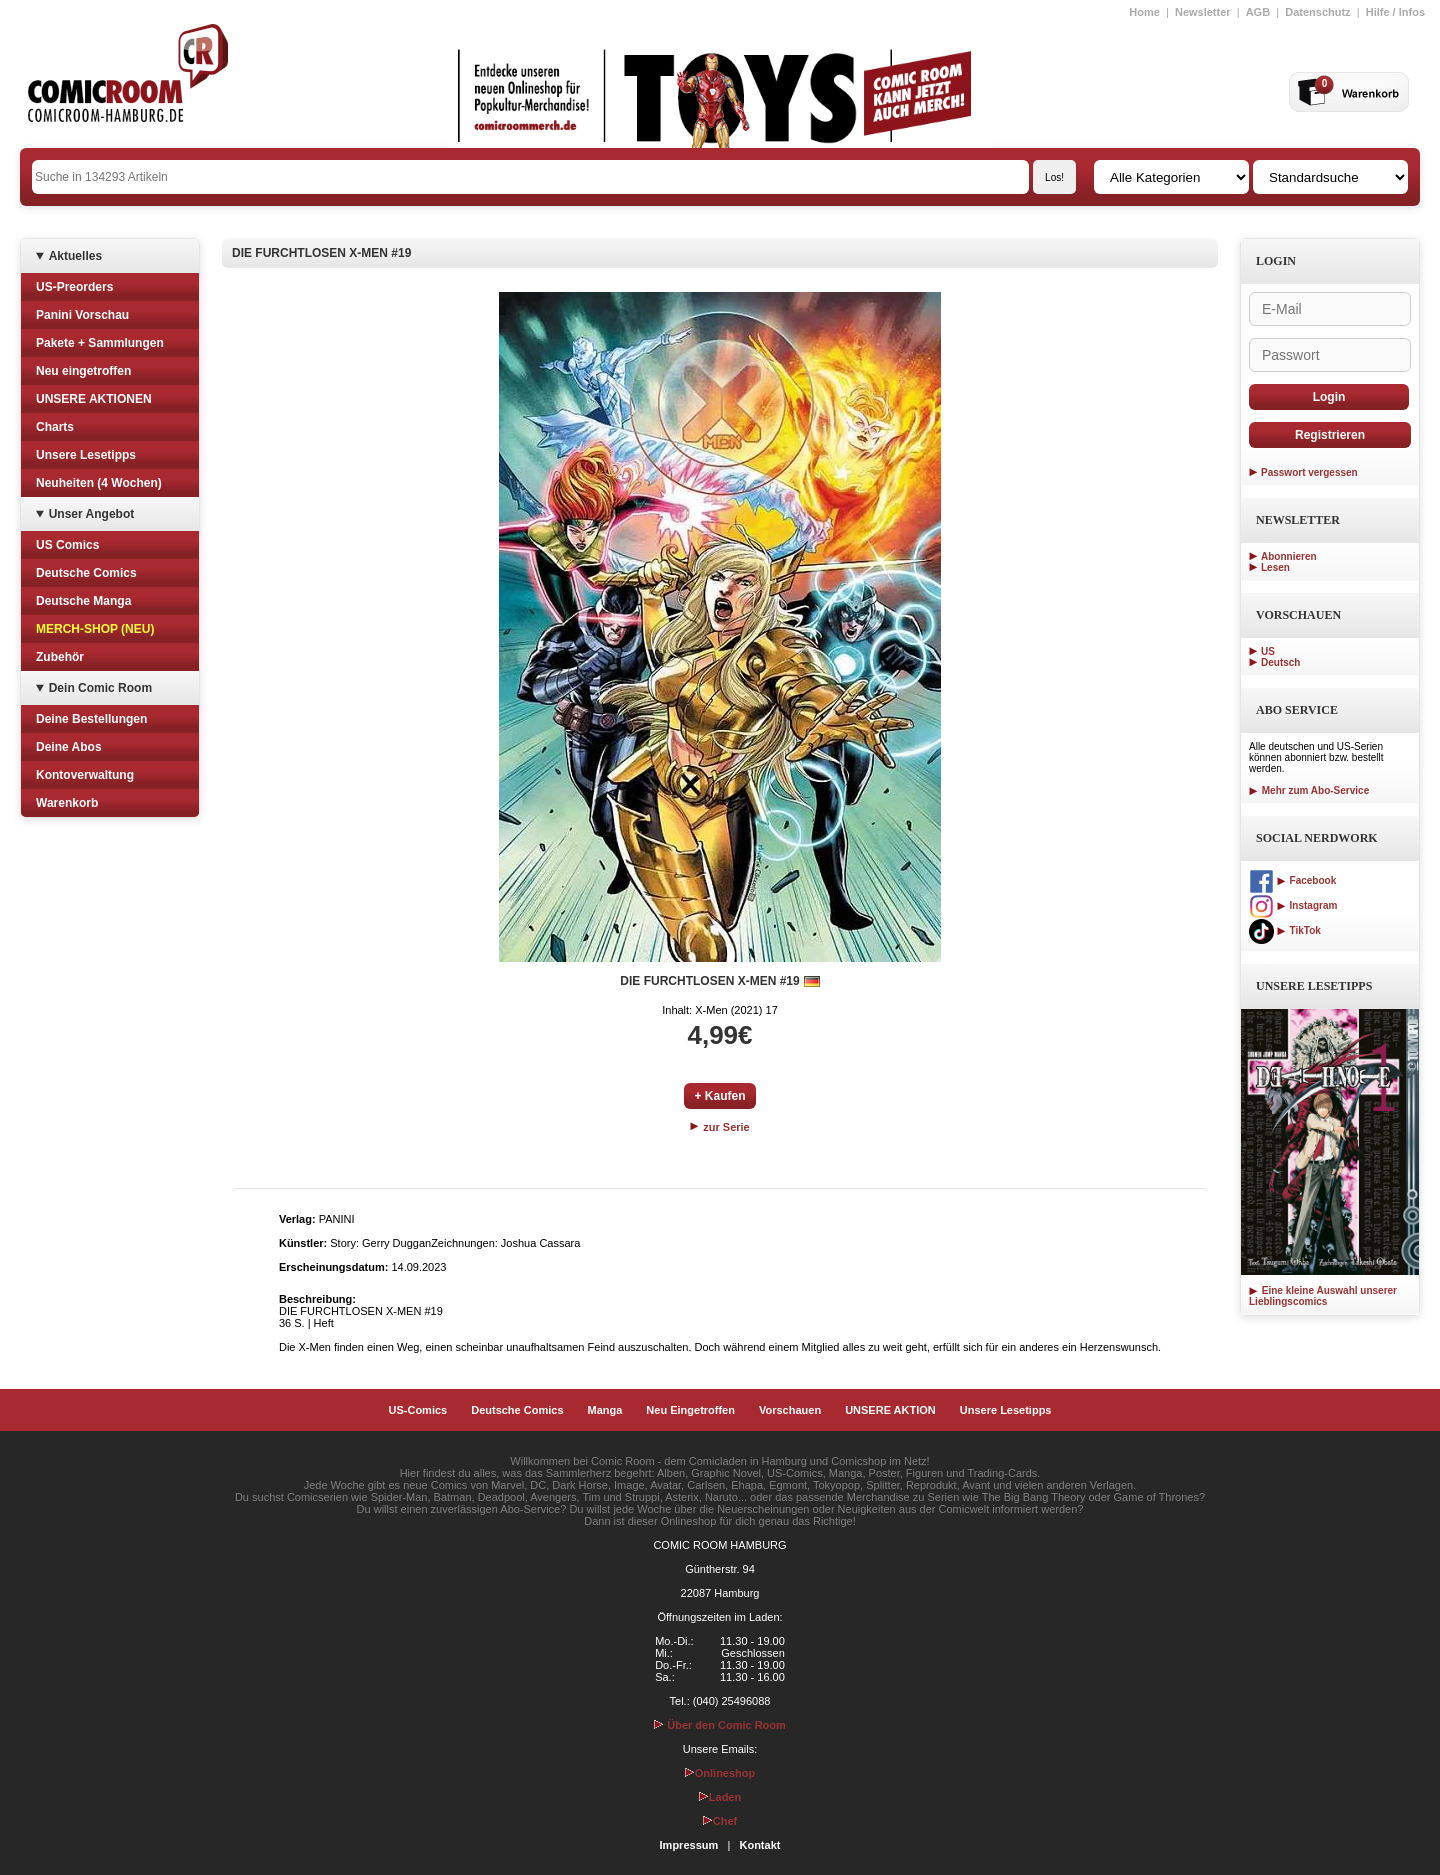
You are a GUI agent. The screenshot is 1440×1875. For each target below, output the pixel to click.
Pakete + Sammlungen (100, 343)
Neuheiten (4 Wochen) (99, 483)
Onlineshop (720, 1773)
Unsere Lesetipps (86, 455)
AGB (1258, 12)
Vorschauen (790, 1410)
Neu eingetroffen (83, 371)
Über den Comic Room (720, 1725)
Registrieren (1330, 435)
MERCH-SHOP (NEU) (95, 629)
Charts (55, 427)
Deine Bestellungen (91, 719)
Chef (720, 1821)
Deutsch (1280, 662)
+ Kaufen (719, 1096)
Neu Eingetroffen (690, 1410)
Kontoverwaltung (85, 775)
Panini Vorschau (82, 315)
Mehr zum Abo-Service (1309, 790)
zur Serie (720, 1127)
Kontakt (759, 1845)
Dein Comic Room (100, 688)
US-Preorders (74, 287)
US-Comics (418, 1410)
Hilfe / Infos (1395, 12)
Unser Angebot (92, 514)
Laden (720, 1797)
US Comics (67, 545)
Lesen (1275, 567)
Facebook (1292, 880)
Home (1144, 12)
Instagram (1293, 905)
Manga (605, 1410)
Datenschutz (1317, 12)
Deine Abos (69, 747)
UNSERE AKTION (890, 1410)
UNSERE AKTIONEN (94, 399)
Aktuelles (75, 256)
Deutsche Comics (86, 573)
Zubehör (60, 657)
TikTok (1285, 930)
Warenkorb (67, 803)
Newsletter (1203, 12)
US (1268, 651)
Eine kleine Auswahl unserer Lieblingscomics (1323, 1296)
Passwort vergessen (1309, 472)
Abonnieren (1289, 556)
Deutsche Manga (83, 601)
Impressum (689, 1845)
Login (1329, 397)
